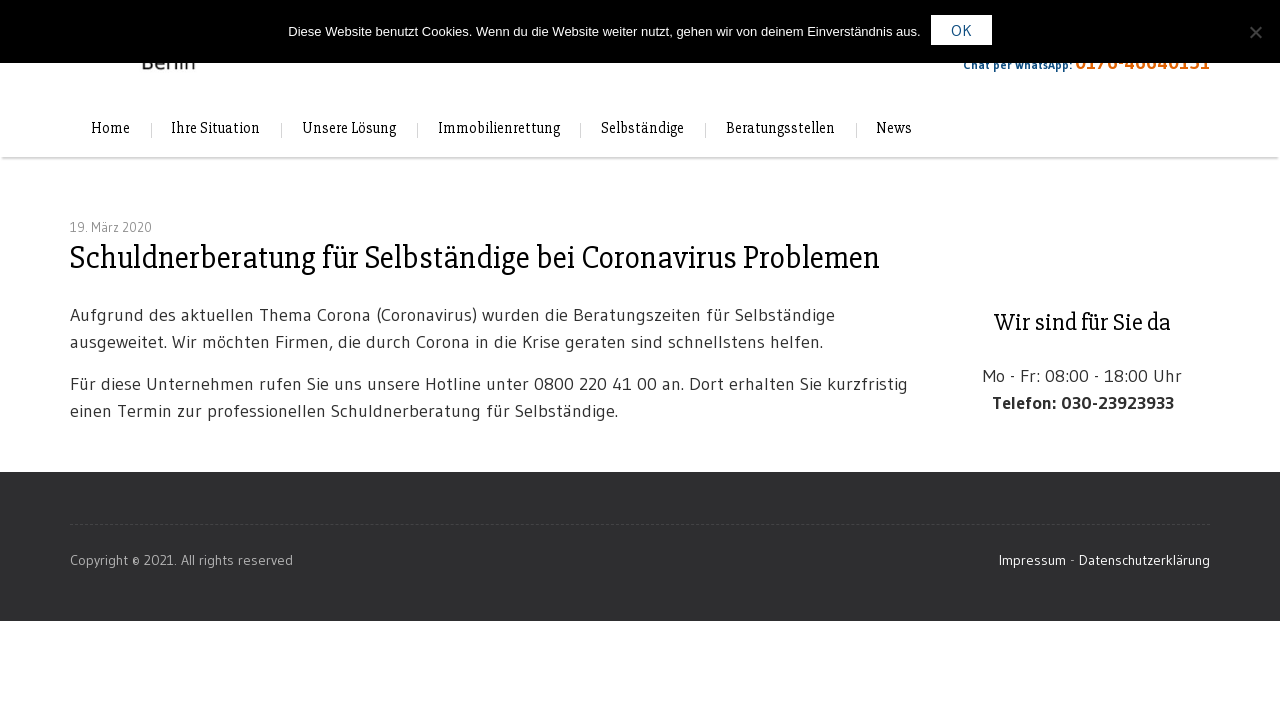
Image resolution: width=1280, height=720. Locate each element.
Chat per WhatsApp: (1070, 69)
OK (961, 30)
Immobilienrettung (499, 129)
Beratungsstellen (780, 129)
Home (110, 129)
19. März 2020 (111, 227)
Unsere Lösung (349, 129)
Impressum (1032, 560)
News (894, 129)
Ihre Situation (215, 129)
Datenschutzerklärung (1144, 560)
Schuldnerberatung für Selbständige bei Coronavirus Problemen (475, 257)
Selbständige (642, 129)
